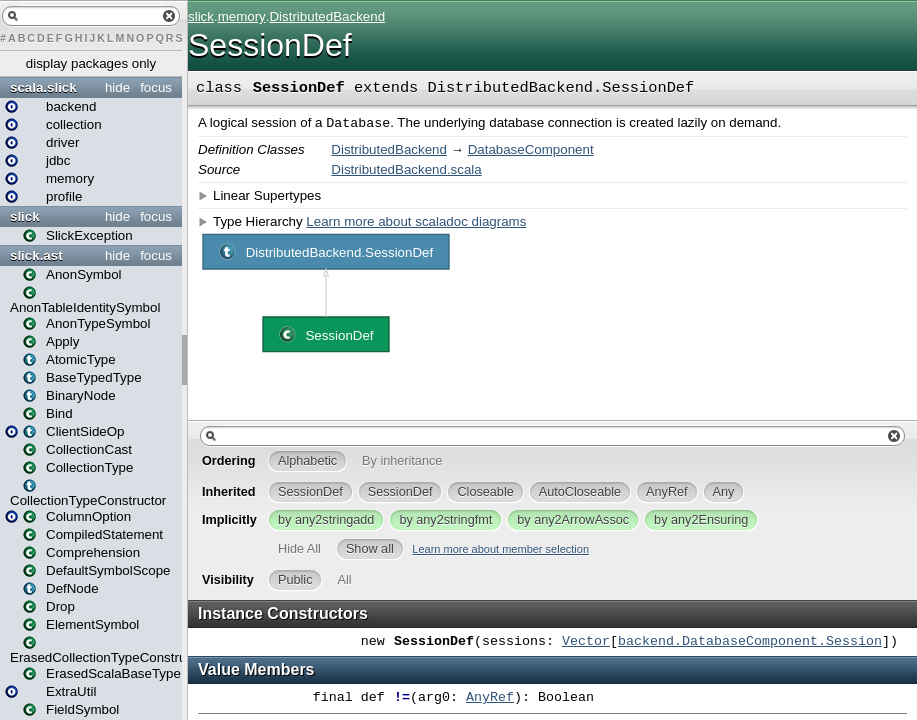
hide (117, 87)
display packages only (91, 63)
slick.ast (36, 255)
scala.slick (43, 87)
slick (25, 216)
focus (156, 87)
